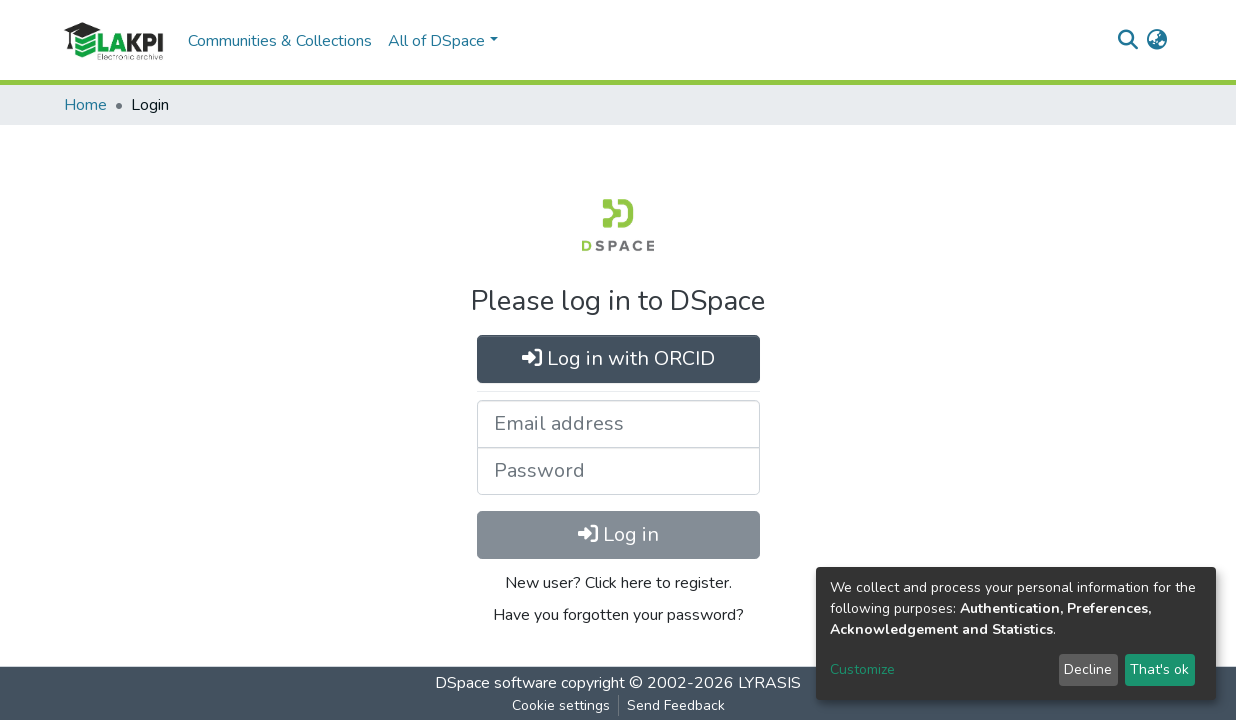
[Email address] (618, 424)
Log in (618, 534)
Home (85, 105)
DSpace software (496, 683)
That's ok (1159, 669)
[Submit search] (1127, 41)
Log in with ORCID (618, 358)
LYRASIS (769, 683)
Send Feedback (676, 705)
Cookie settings (561, 705)
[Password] (618, 471)
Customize (862, 669)
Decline (1088, 669)
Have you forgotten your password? (618, 615)
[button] (1156, 41)
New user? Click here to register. (618, 583)
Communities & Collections (280, 41)
